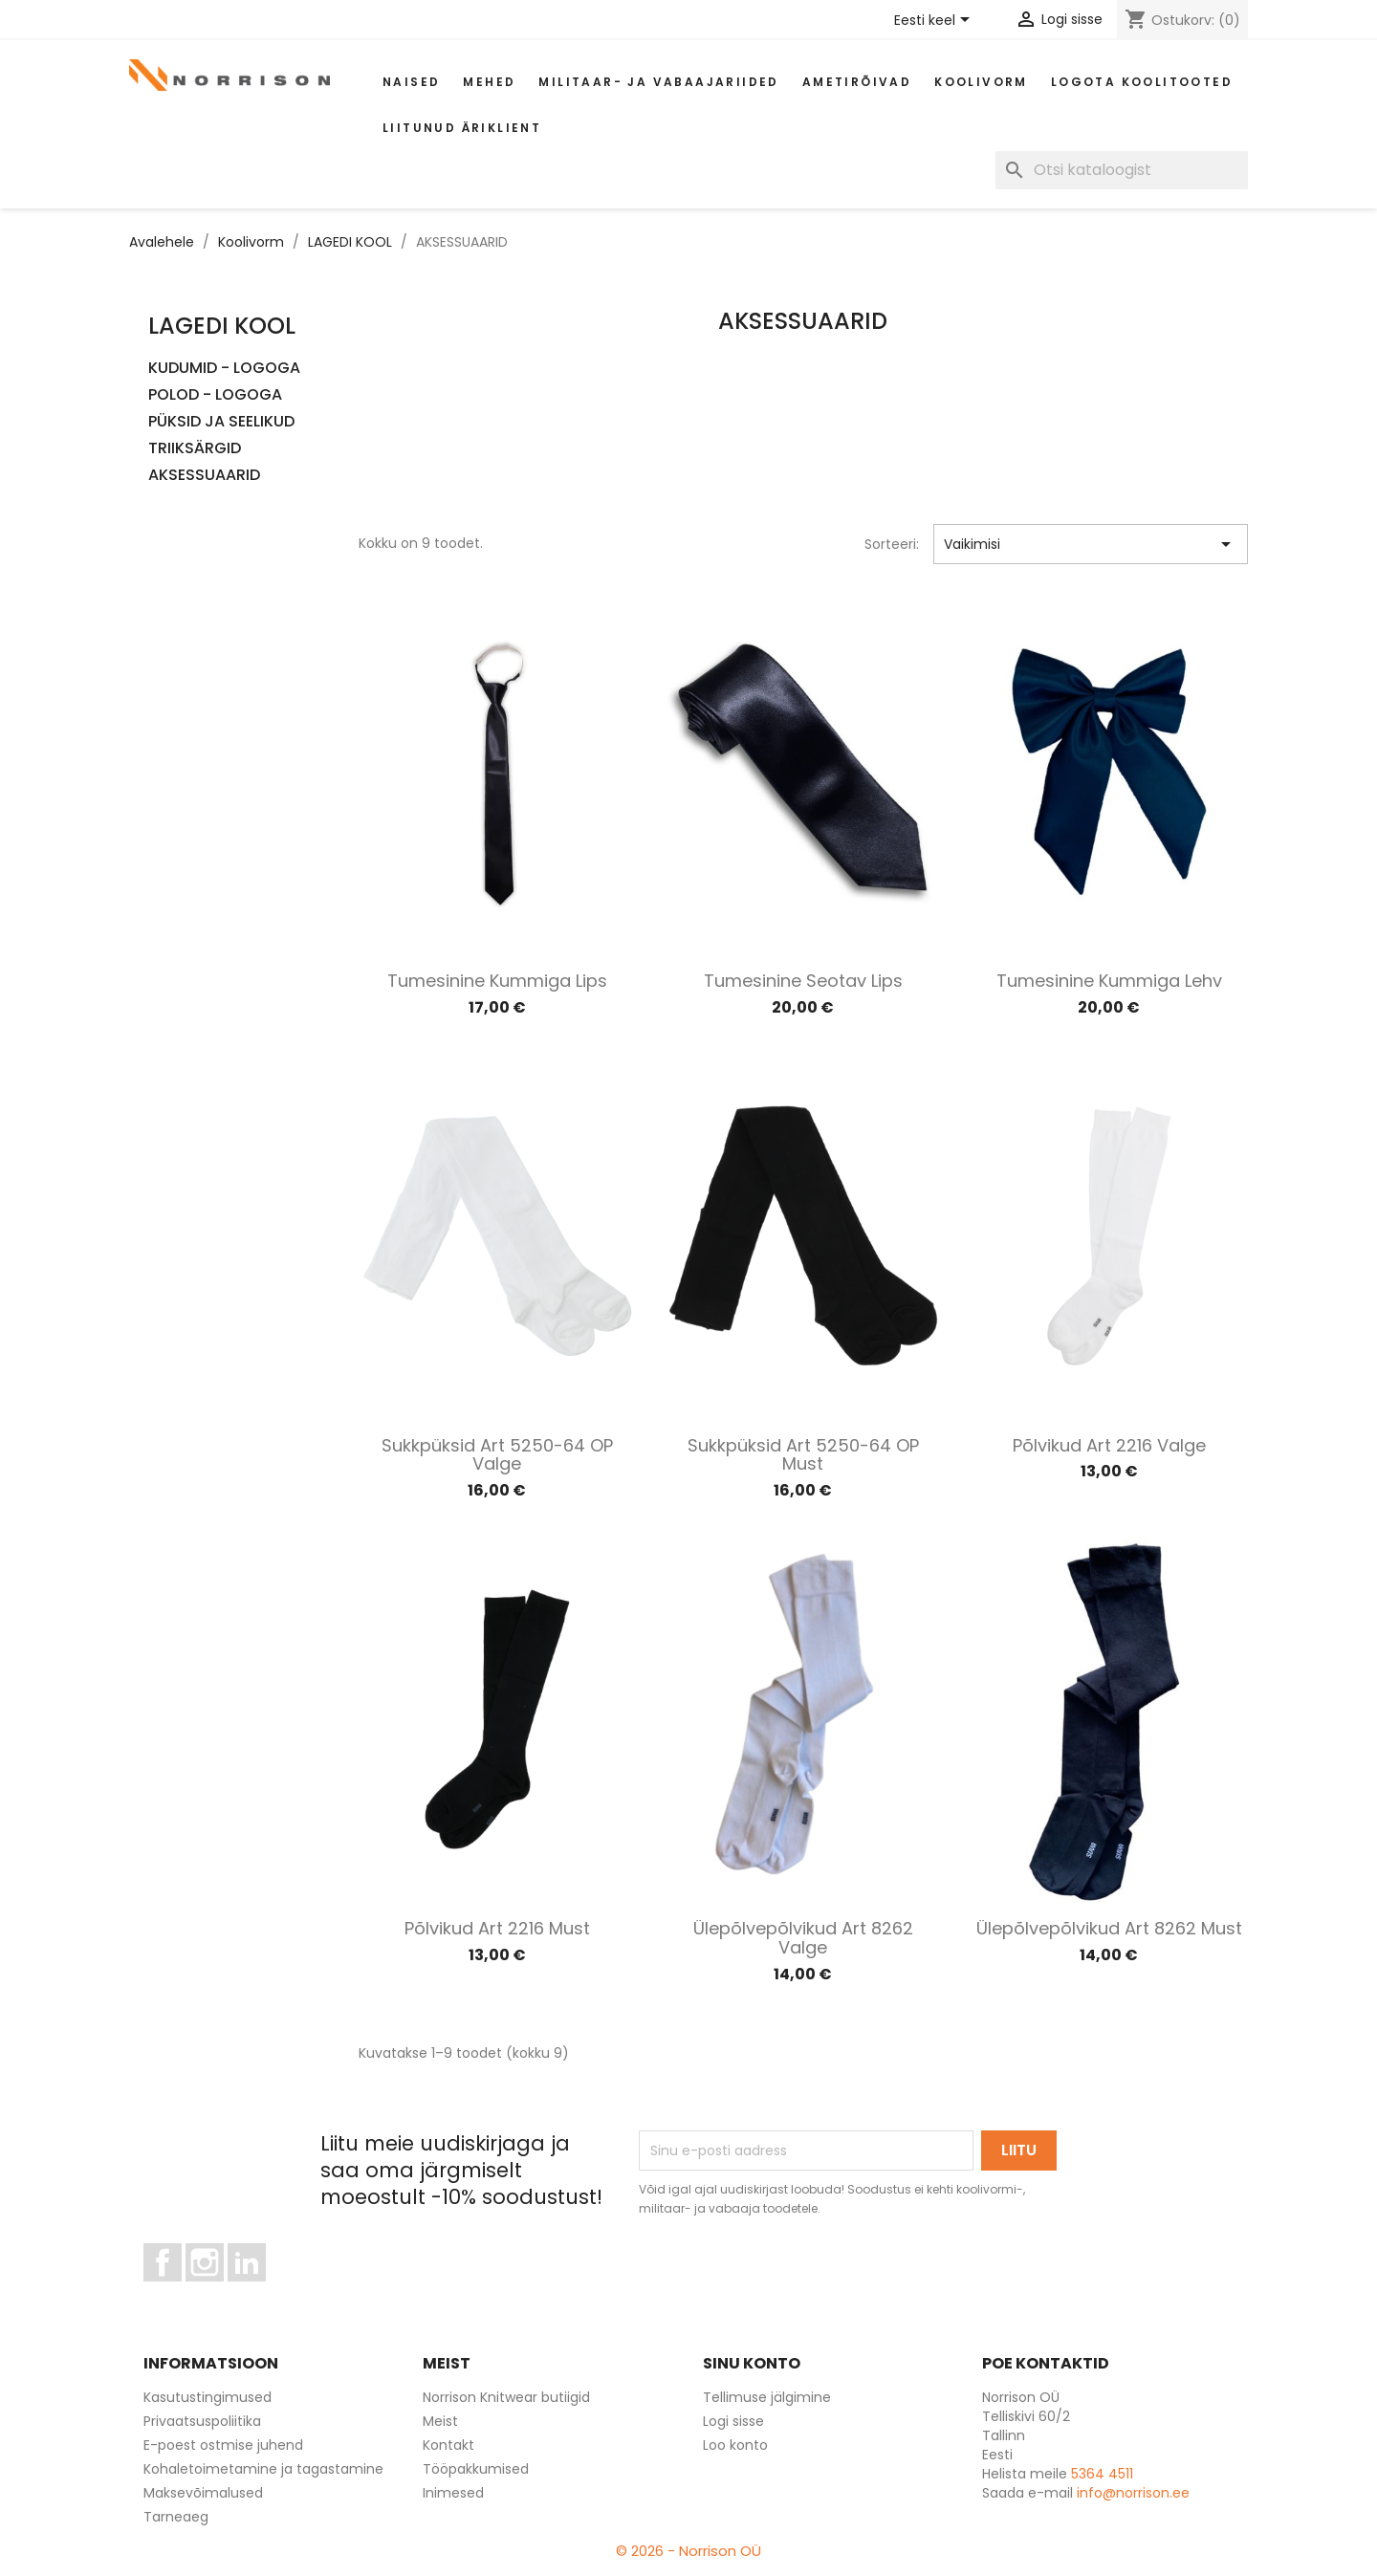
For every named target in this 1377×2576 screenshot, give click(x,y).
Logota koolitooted (1142, 82)
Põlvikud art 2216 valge (1109, 1445)
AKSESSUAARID (204, 476)
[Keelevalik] (935, 21)
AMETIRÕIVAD (856, 82)
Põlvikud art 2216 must (497, 1928)
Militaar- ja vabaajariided (658, 82)
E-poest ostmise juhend (223, 2445)
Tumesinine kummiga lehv (1109, 981)
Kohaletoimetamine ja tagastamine (263, 2468)
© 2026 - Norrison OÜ (688, 2551)
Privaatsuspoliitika (202, 2421)
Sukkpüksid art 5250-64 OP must (803, 1454)
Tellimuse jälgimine (767, 2397)
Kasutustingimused (207, 2397)
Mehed (489, 82)
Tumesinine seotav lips (803, 981)
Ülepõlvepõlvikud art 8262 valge (803, 1937)
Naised (411, 82)
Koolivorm (981, 82)
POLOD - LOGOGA (215, 395)
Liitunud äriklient (461, 128)
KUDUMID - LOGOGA (224, 369)
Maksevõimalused (203, 2492)
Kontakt (448, 2445)
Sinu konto (751, 2363)
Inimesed (453, 2492)
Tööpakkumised (476, 2468)
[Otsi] (1121, 170)
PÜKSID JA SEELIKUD (221, 422)
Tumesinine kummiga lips (497, 981)
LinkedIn (258, 2290)
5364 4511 (1102, 2473)
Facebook (181, 2290)
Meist (440, 2421)
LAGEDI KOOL (221, 325)
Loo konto (735, 2445)
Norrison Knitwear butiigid (506, 2397)
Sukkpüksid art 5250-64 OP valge (497, 1454)
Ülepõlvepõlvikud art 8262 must (1109, 1928)
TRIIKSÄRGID (194, 449)
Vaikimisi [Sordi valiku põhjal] (1090, 544)
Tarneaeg (175, 2516)
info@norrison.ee (1133, 2492)
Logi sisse (733, 2421)
